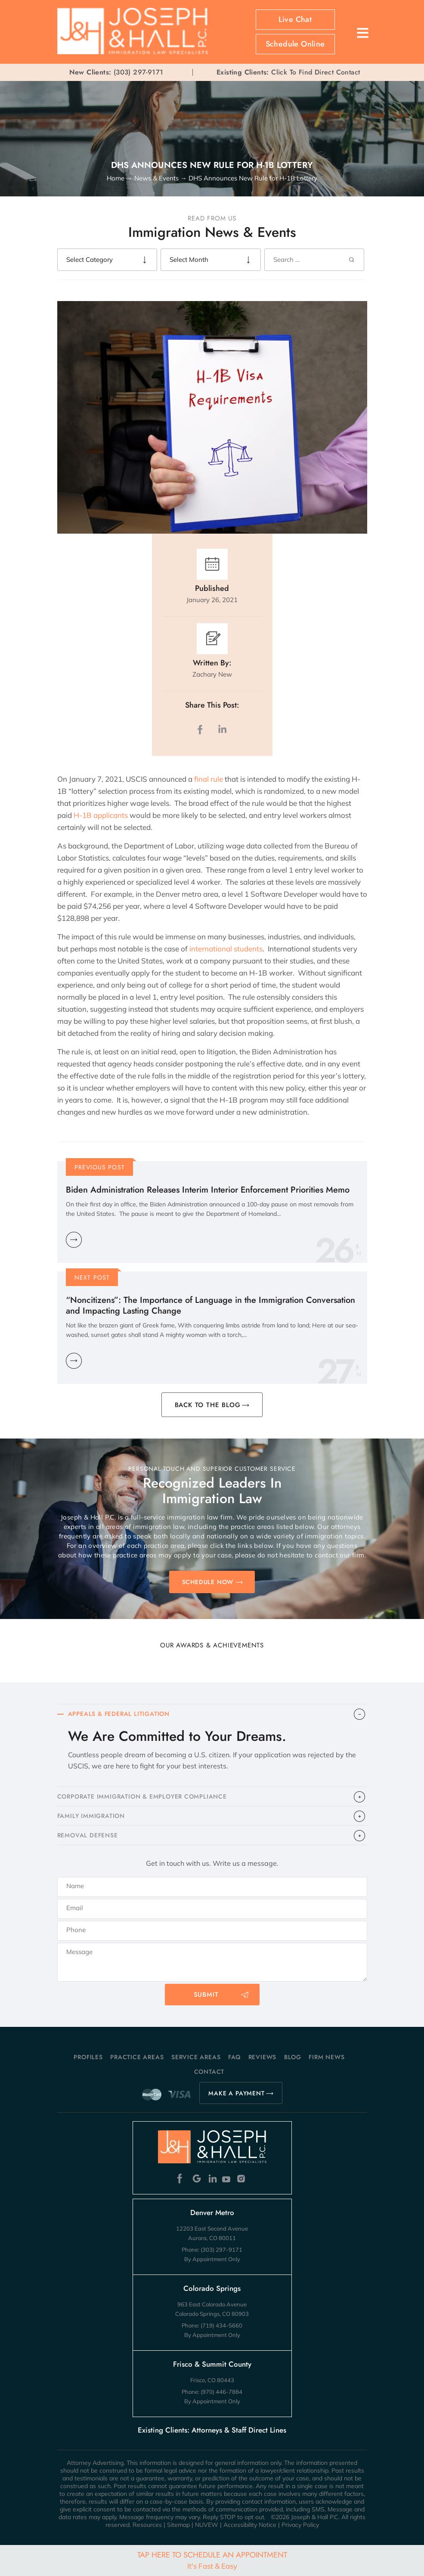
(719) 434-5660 (221, 2325)
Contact (209, 2071)
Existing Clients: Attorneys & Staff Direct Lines (212, 2430)
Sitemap (178, 2525)
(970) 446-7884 (221, 2391)
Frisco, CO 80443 (212, 2380)
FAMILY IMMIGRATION (91, 1816)
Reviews (262, 2057)
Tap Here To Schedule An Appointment (212, 2559)
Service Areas (195, 2057)
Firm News (326, 2057)
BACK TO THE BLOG (208, 1405)
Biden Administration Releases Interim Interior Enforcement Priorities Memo (208, 1189)
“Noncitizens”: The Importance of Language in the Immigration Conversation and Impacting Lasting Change (210, 1305)
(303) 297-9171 (139, 72)
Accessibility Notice (249, 2525)
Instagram (242, 2179)
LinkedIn (222, 729)
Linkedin (212, 2179)
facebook (202, 729)
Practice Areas (137, 2057)
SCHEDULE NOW (208, 1582)
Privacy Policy (300, 2525)
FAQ (234, 2057)
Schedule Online (295, 44)
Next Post (92, 1277)
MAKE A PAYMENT (236, 2093)
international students (225, 948)
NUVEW (206, 2525)
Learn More (74, 1240)
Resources (147, 2525)
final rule (208, 778)
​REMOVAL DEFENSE (87, 1835)
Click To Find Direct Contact (288, 72)
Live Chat (295, 19)
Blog (292, 2057)
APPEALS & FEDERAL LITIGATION (119, 1713)
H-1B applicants (101, 815)
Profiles (88, 2057)
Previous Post (99, 1167)
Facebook (182, 2179)
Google (197, 2179)
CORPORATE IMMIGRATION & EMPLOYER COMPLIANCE (142, 1796)
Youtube (227, 2179)
